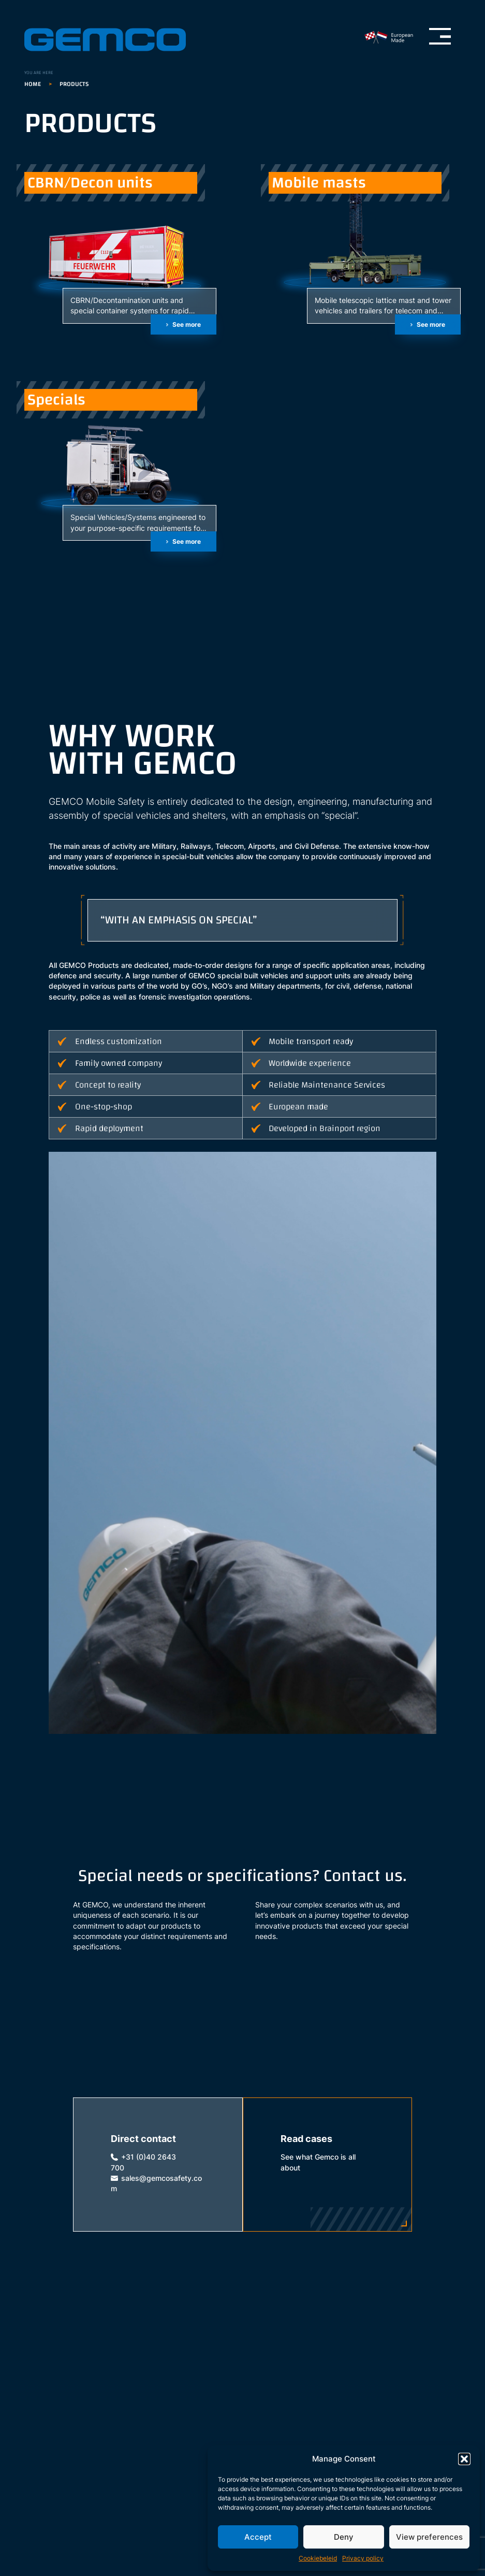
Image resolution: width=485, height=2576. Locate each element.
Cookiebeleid (318, 2558)
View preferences (429, 2537)
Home (32, 84)
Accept (258, 2537)
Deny (344, 2537)
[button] (464, 2459)
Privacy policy (363, 2558)
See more (186, 324)
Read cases (306, 2138)
